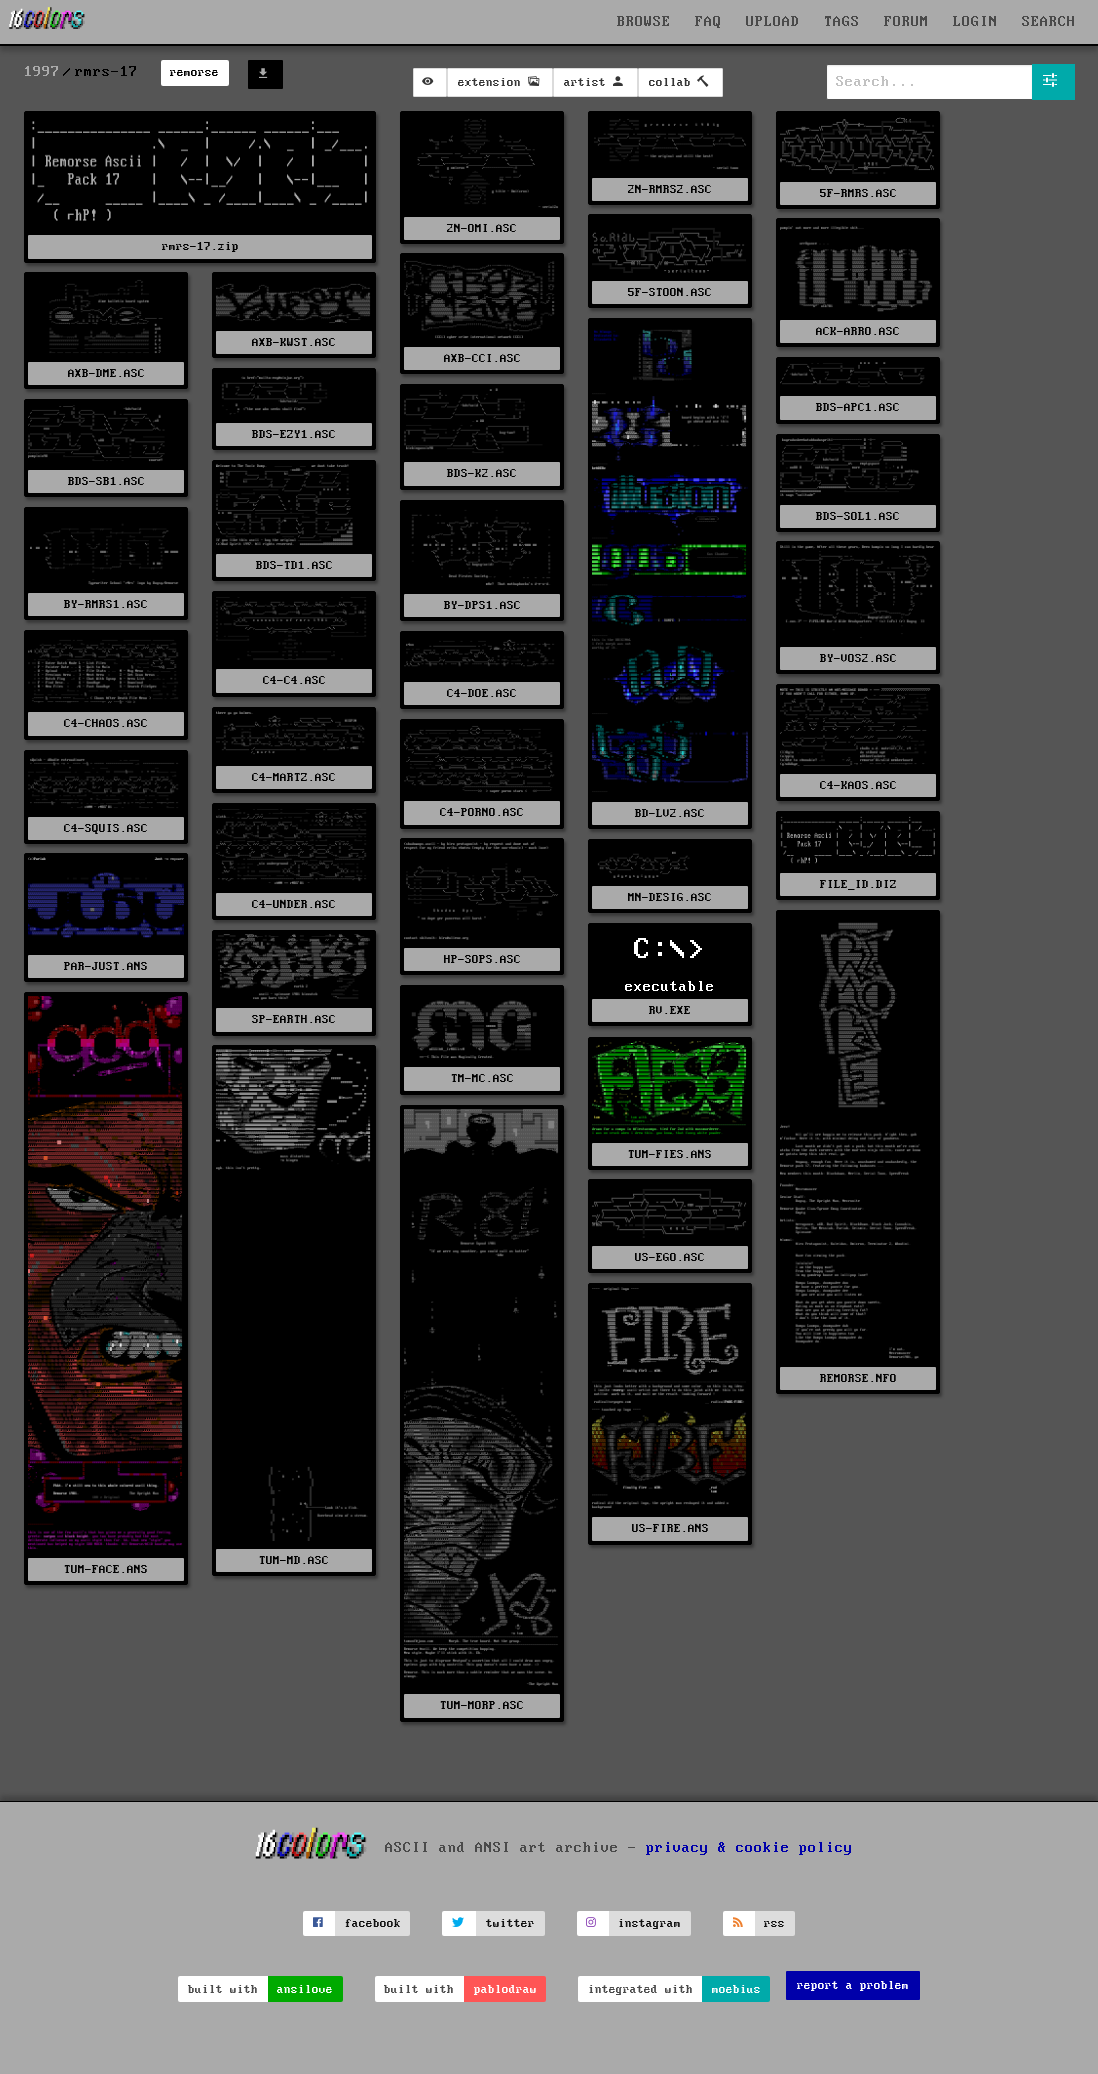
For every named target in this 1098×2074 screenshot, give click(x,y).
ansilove (305, 1989)
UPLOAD (773, 22)
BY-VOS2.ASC (858, 658)
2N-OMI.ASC (482, 228)
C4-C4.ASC (294, 680)
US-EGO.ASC (670, 1257)
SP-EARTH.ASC (294, 1019)
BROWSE (644, 22)
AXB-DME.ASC (106, 373)
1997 (42, 72)
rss (774, 1923)
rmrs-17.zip (200, 246)
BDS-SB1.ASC (106, 481)
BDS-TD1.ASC (294, 565)
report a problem (853, 1985)
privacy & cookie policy (749, 1847)
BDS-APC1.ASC (858, 407)
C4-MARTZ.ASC (294, 777)
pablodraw (505, 1989)
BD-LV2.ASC (670, 813)
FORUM (906, 22)
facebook (373, 1923)
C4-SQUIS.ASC (106, 828)
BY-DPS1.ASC (482, 605)
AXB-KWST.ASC (294, 342)
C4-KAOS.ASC (858, 785)
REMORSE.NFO (858, 1378)
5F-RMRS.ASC (858, 193)
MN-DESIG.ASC (670, 897)
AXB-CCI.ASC (482, 358)
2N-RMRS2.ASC (670, 189)
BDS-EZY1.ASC (294, 434)
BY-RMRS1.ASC (106, 604)
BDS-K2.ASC (482, 473)
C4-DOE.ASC (482, 693)
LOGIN (975, 22)
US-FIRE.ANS (670, 1528)
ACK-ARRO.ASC (858, 331)
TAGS (842, 22)
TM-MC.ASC (482, 1078)
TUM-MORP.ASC (482, 1705)
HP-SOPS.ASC (482, 959)
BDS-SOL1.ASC (858, 516)
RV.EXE (670, 1010)
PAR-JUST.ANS (106, 966)
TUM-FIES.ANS (670, 1154)
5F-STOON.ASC (670, 292)
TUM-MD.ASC (294, 1560)
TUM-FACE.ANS (106, 1569)
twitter (510, 1923)
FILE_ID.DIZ (858, 884)
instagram (649, 1923)
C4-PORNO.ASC (482, 812)
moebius (736, 1989)
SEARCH (1049, 22)
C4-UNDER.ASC (294, 904)
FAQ (708, 22)
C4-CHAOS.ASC (106, 723)
